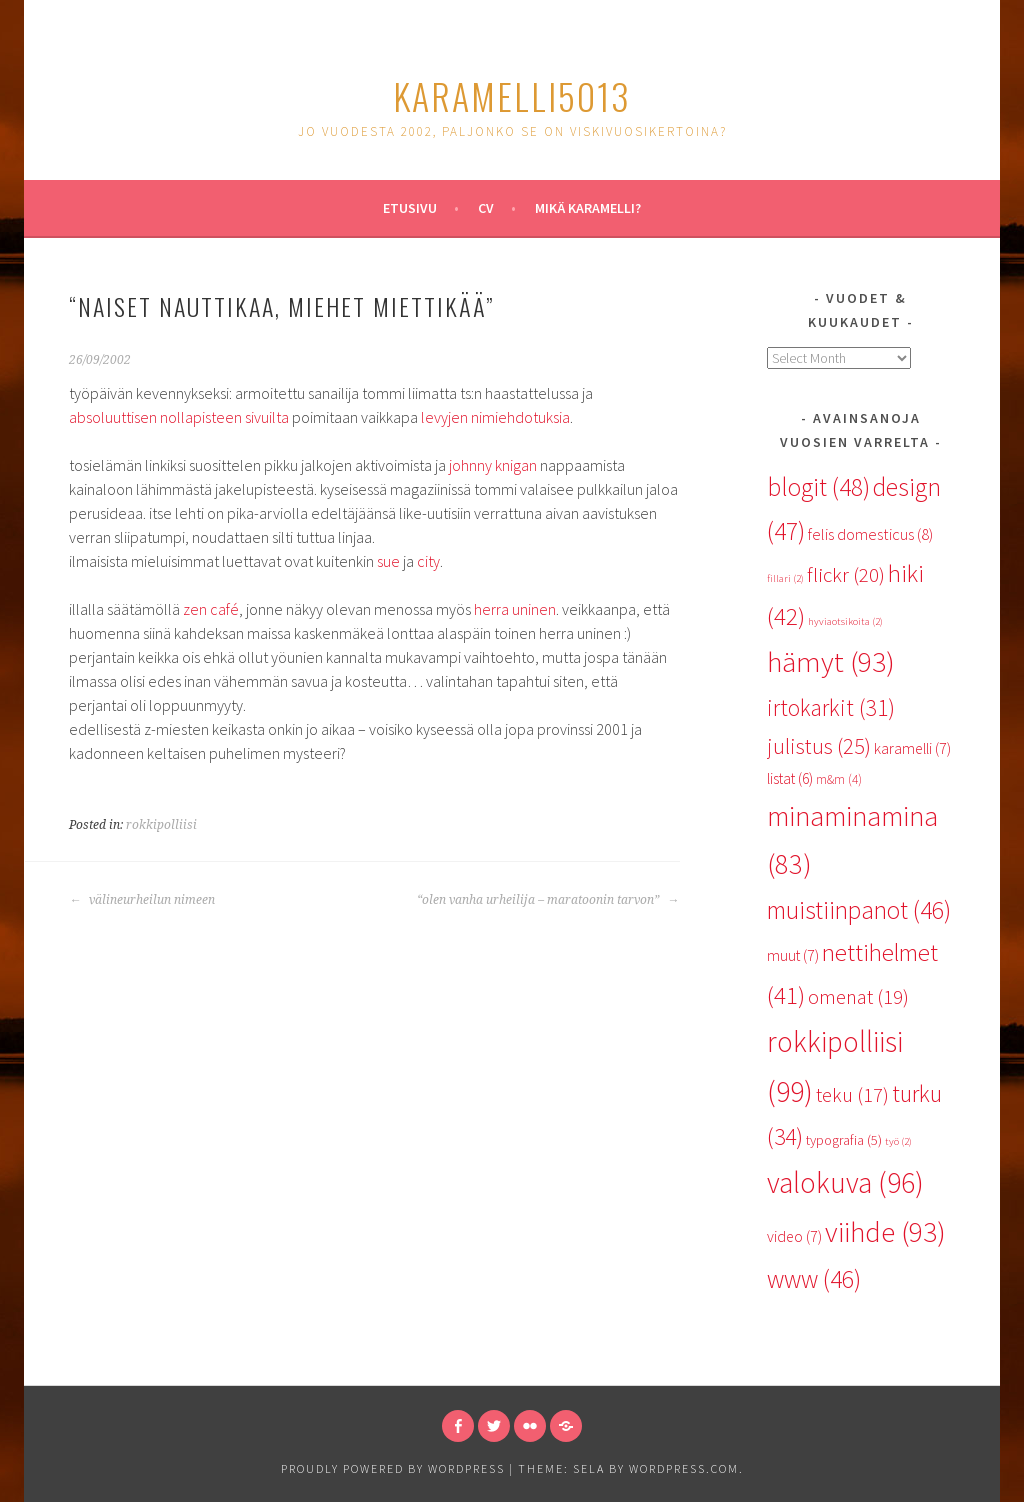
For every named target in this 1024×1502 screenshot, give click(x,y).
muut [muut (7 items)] (793, 955)
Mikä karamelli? (588, 208)
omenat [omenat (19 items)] (858, 997)
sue (388, 561)
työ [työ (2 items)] (898, 1141)
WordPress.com (684, 1468)
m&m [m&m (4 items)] (839, 779)
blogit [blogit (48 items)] (818, 487)
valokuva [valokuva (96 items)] (845, 1182)
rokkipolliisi (161, 825)
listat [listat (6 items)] (790, 778)
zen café (211, 609)
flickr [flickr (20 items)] (846, 574)
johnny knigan (493, 465)
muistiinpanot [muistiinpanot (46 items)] (859, 910)
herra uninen (515, 609)
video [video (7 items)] (794, 1236)
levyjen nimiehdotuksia (495, 417)
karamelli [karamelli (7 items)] (912, 748)
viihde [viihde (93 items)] (885, 1232)
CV (486, 208)
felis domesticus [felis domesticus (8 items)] (870, 534)
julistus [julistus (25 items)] (819, 746)
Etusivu (410, 208)
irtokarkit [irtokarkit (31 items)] (831, 707)
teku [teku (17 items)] (852, 1095)
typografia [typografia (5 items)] (844, 1140)
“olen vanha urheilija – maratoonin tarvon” (548, 900)
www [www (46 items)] (814, 1279)
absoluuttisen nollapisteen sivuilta (179, 417)
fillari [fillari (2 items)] (785, 578)
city (428, 561)
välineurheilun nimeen (142, 900)
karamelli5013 (512, 95)
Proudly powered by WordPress (393, 1468)
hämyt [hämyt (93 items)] (831, 662)
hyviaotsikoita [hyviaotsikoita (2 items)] (845, 621)
